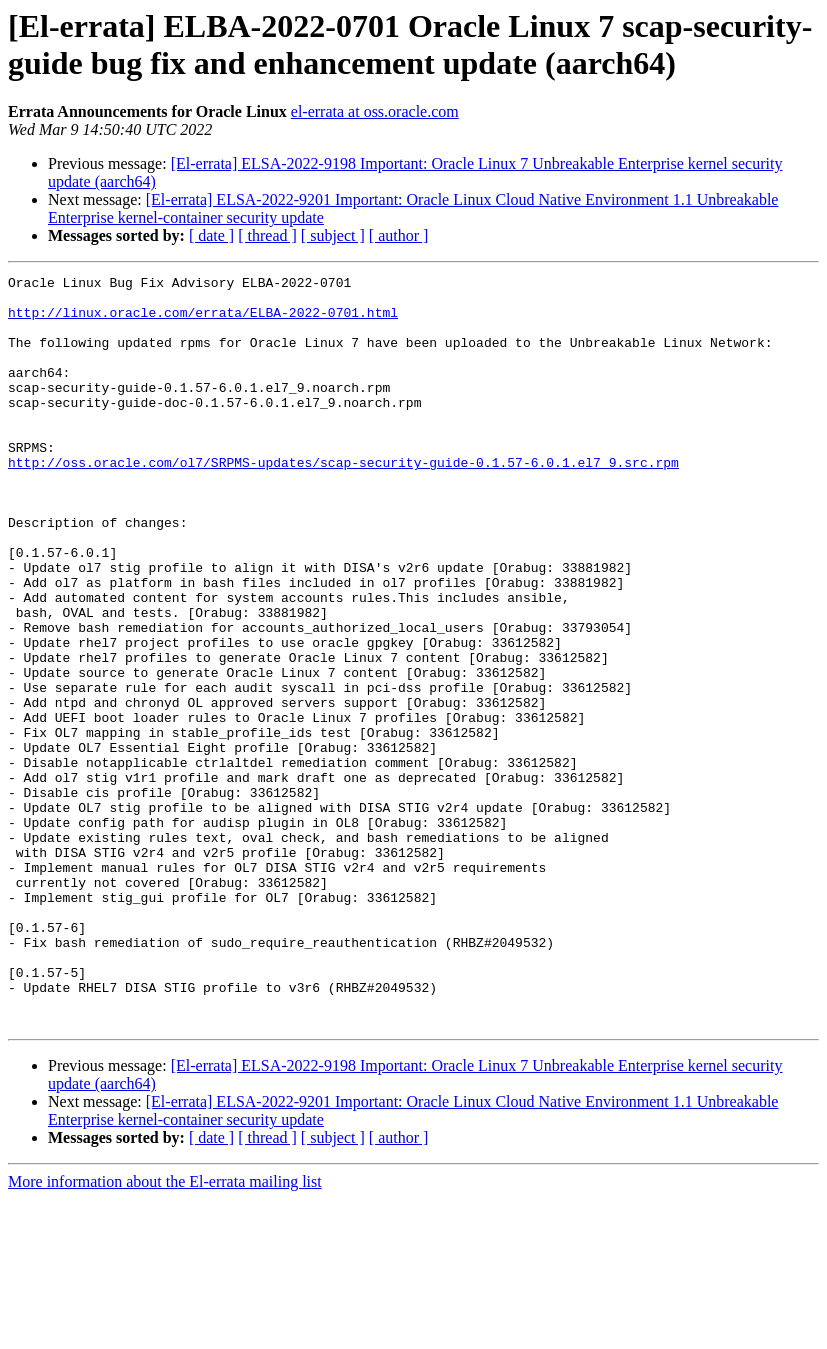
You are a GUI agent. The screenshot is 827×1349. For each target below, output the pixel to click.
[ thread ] (267, 235)
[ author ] (399, 235)
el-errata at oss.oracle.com (375, 111)
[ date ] (211, 235)
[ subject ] (333, 235)
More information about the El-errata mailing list (165, 1331)
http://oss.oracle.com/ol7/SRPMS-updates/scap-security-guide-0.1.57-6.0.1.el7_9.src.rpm (343, 501)
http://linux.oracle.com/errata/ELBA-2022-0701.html (203, 321)
